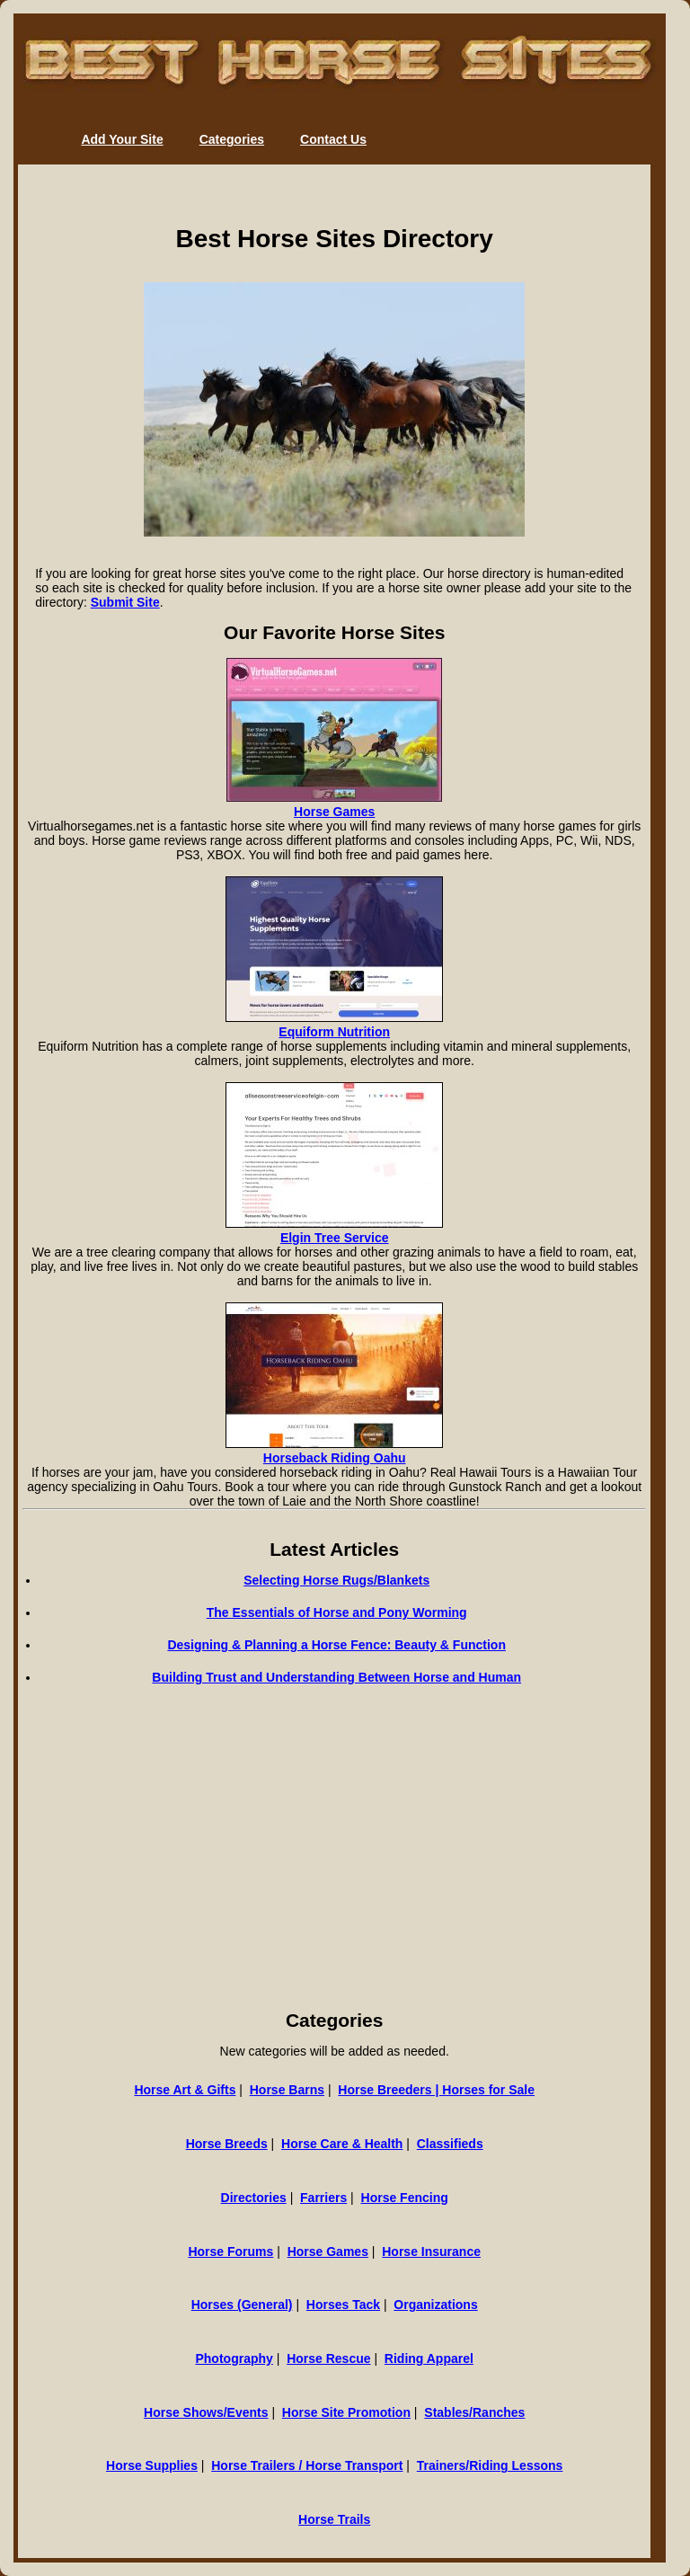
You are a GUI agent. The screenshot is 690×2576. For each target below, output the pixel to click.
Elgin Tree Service (334, 1237)
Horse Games (334, 811)
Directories (254, 2197)
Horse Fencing (404, 2197)
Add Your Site (122, 139)
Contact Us (333, 139)
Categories (231, 139)
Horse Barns (287, 2090)
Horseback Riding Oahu (334, 1458)
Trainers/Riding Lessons (490, 2465)
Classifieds (450, 2143)
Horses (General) (242, 2304)
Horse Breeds (227, 2143)
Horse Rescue (328, 2358)
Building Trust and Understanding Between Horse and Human (336, 1677)
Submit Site (125, 602)
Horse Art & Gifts (184, 2090)
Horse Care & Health (341, 2143)
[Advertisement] (334, 1869)
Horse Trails (334, 2519)
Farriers (323, 2197)
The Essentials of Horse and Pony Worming (337, 1612)
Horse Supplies (152, 2465)
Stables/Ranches (474, 2412)
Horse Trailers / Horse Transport (306, 2465)
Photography (233, 2358)
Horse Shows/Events (206, 2412)
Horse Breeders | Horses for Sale (436, 2090)
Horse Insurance (431, 2251)
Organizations (435, 2304)
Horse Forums (230, 2251)
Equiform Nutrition (334, 1032)
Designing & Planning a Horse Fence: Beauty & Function (336, 1645)
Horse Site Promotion (346, 2412)
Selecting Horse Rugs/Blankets (336, 1580)
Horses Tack (343, 2304)
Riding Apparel (429, 2358)
